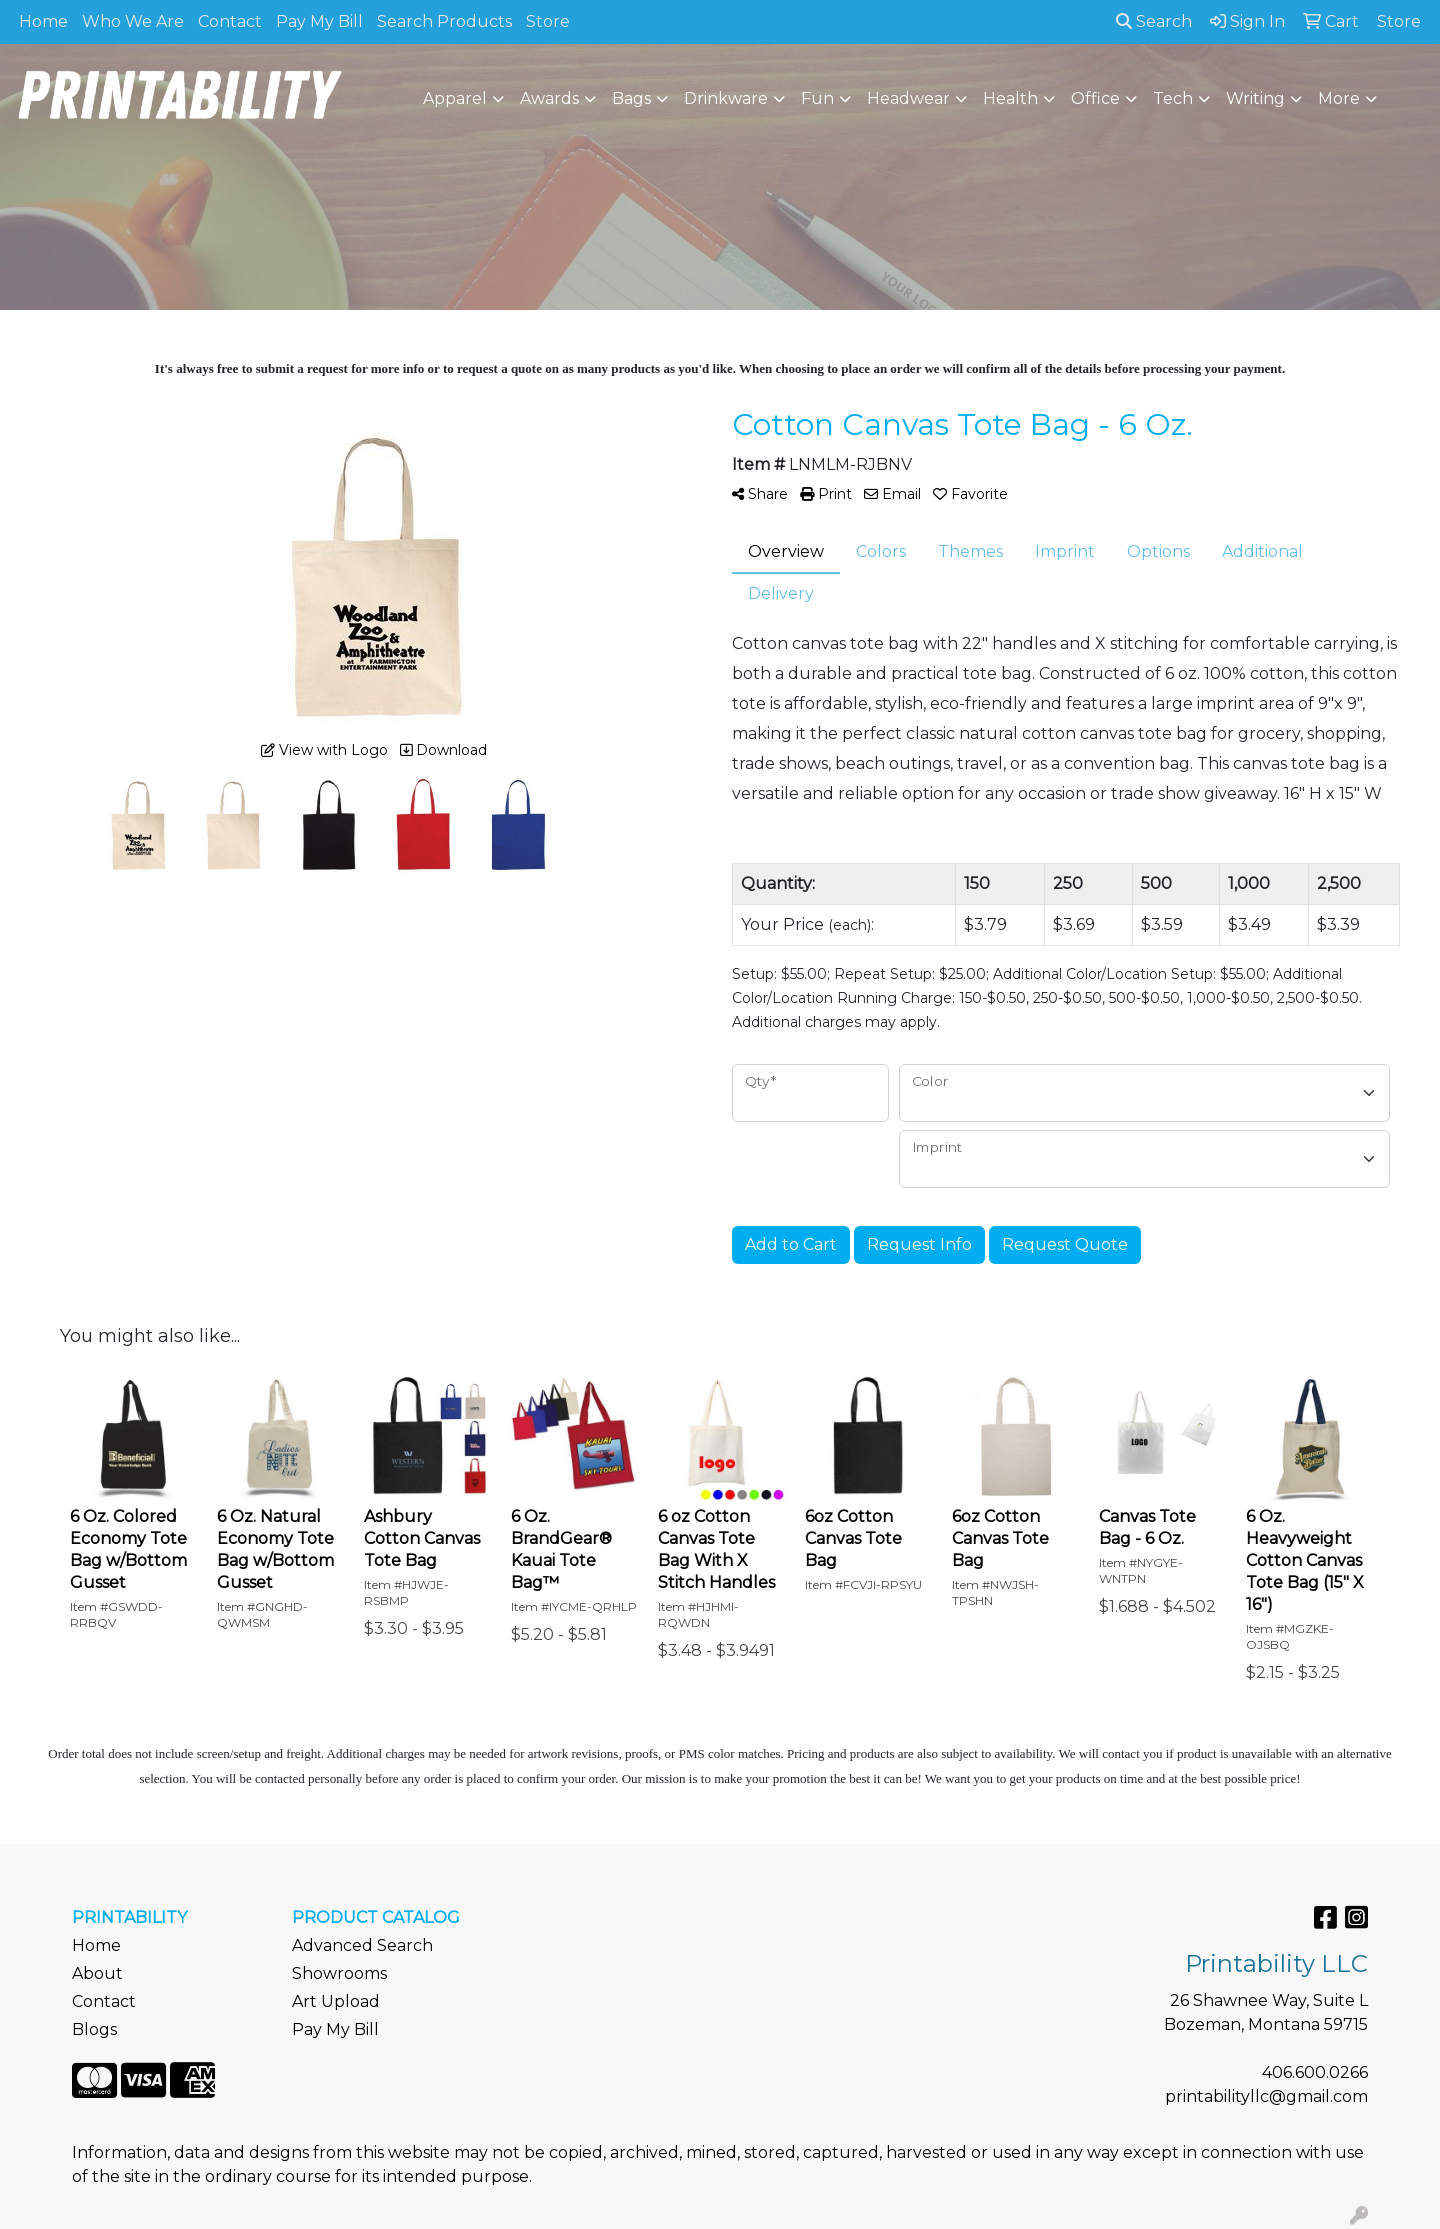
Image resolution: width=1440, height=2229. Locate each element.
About (97, 1973)
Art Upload (336, 2001)
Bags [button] (631, 98)
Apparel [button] (455, 98)
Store (548, 21)
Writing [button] (1255, 98)
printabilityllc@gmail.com (1266, 2096)
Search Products (444, 21)
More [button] (1339, 98)
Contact (230, 21)
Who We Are (133, 21)
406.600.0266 (1315, 2072)
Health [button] (1010, 98)
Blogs (94, 2029)
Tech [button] (1173, 98)
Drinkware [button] (726, 98)
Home (43, 21)
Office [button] (1095, 98)
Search (1154, 21)
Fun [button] (817, 98)
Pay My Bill (319, 21)
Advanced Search (362, 1945)
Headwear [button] (908, 98)
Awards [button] (549, 98)
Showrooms (339, 1973)
